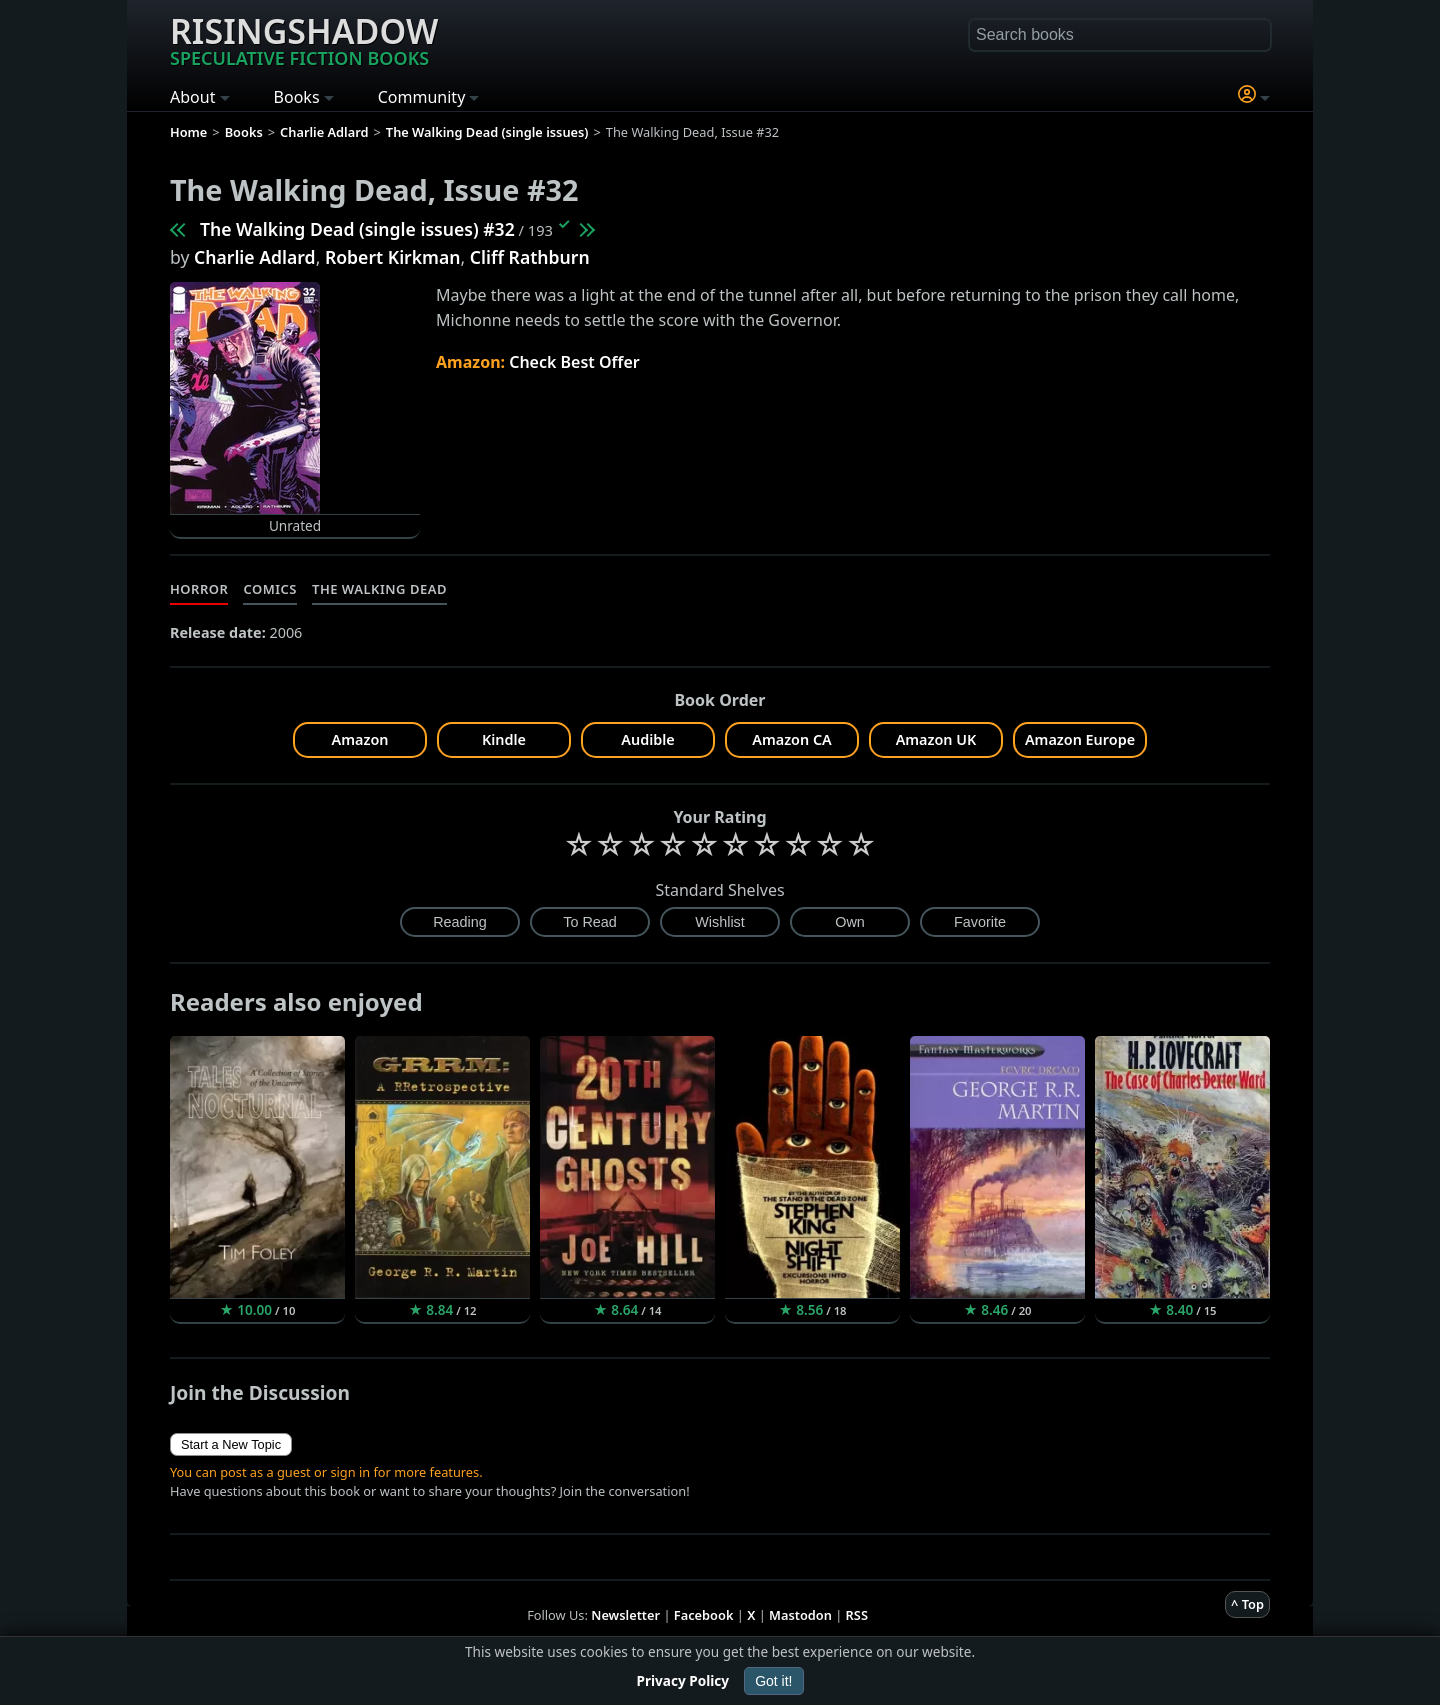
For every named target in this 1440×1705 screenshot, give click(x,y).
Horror (199, 589)
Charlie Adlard (255, 257)
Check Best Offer (574, 362)
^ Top (1247, 1604)
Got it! (773, 1681)
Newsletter (625, 1615)
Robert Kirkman (393, 257)
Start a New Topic (231, 1444)
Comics (270, 589)
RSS (857, 1615)
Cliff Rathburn (530, 257)
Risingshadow (304, 39)
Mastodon (800, 1615)
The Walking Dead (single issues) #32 (357, 229)
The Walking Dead (379, 589)
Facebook (704, 1615)
